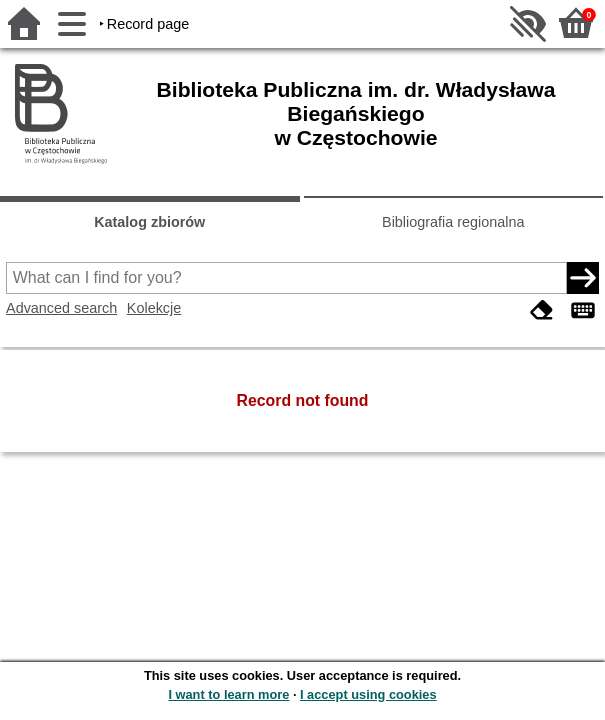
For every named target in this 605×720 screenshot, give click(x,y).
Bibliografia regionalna (453, 222)
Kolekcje (154, 308)
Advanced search (61, 308)
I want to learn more (228, 694)
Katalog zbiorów (149, 222)
